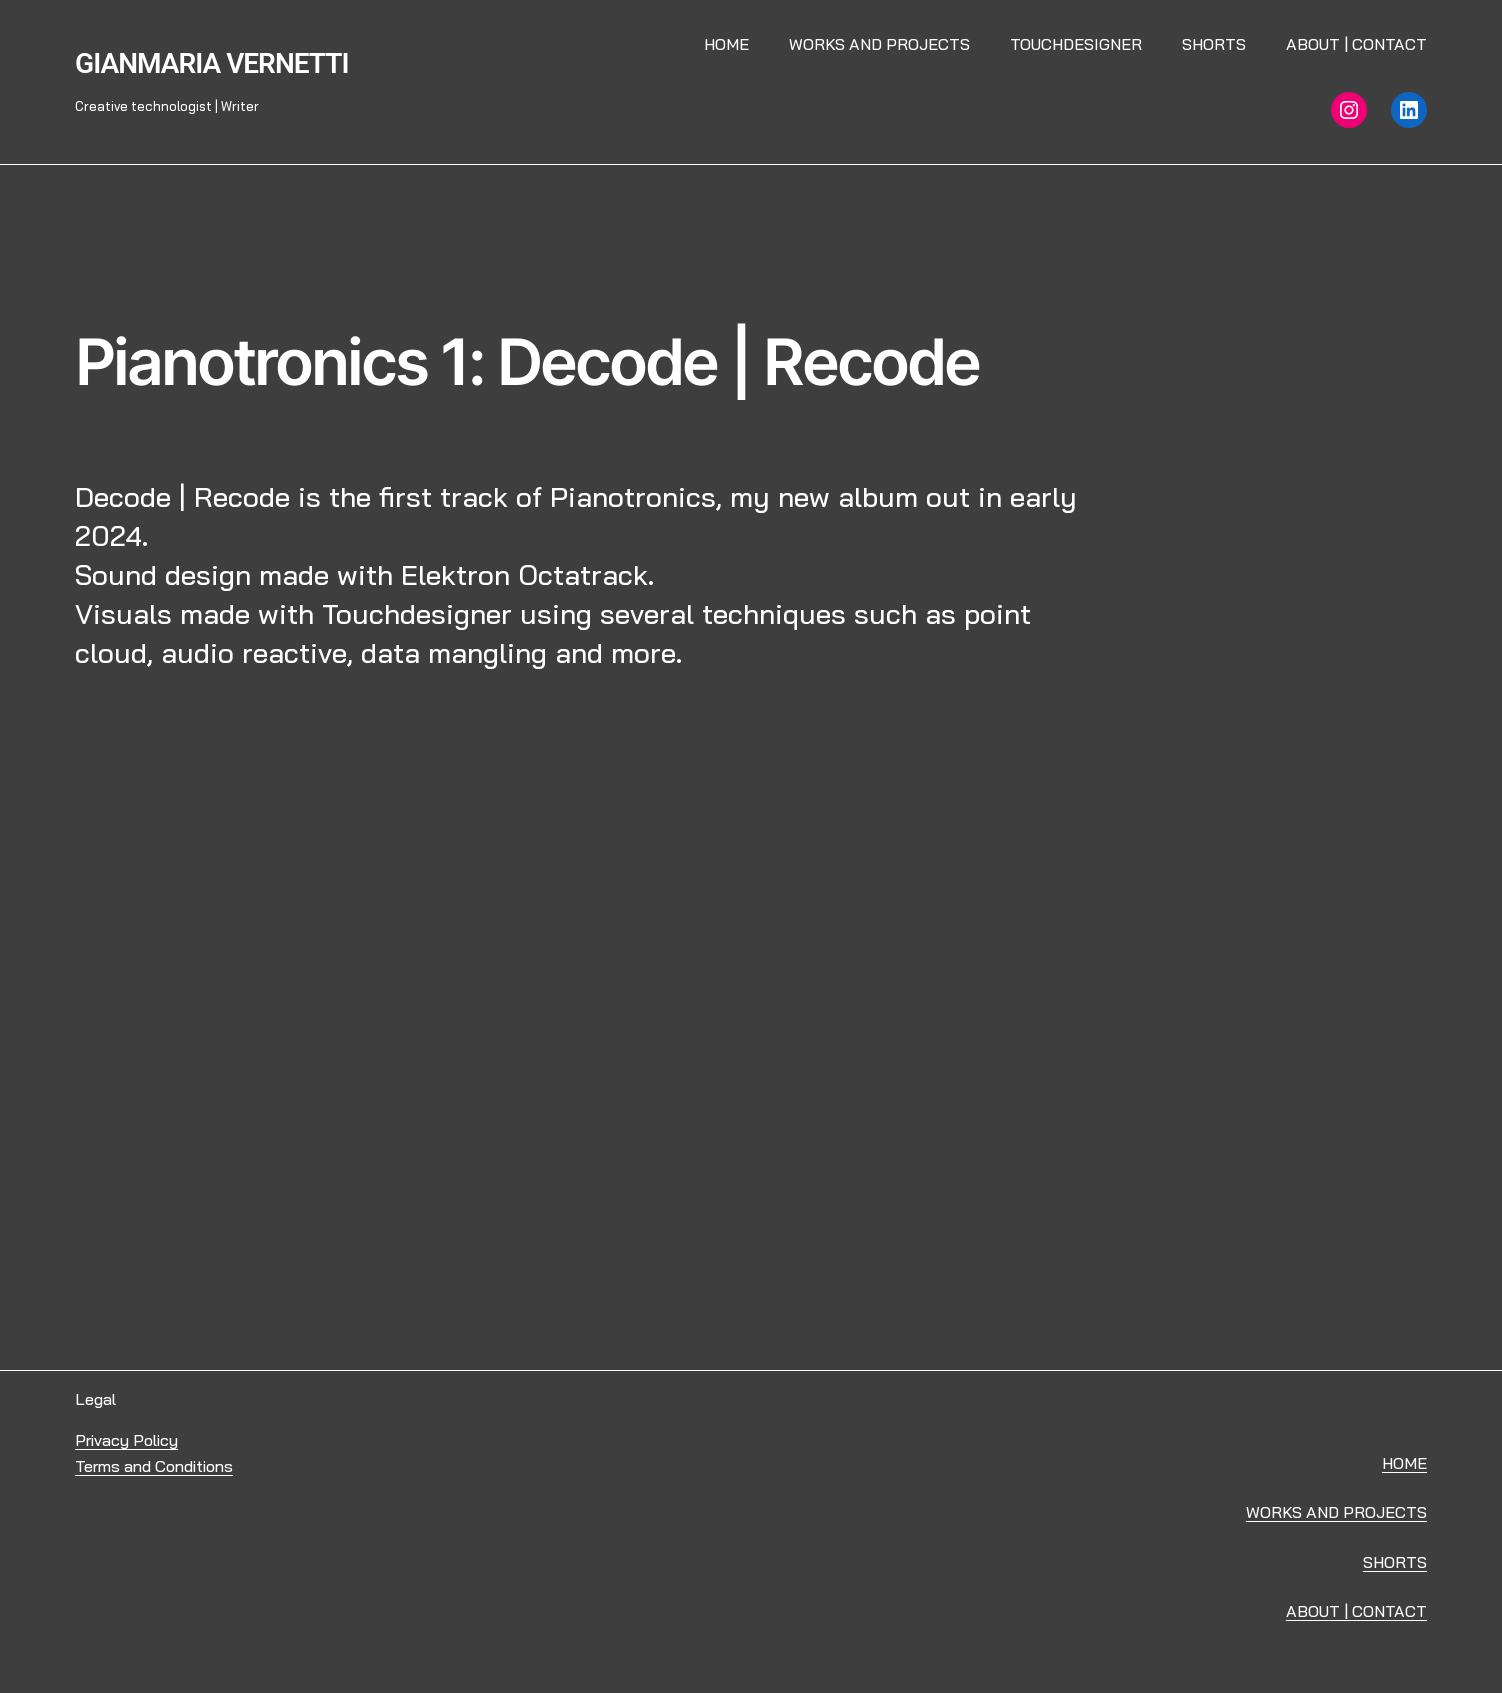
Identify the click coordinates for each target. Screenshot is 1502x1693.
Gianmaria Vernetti (211, 63)
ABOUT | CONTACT (1356, 1611)
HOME (1404, 1463)
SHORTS (1395, 1562)
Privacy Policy (126, 1440)
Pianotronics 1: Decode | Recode (527, 362)
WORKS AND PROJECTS (1336, 1512)
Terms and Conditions (154, 1466)
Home (726, 44)
